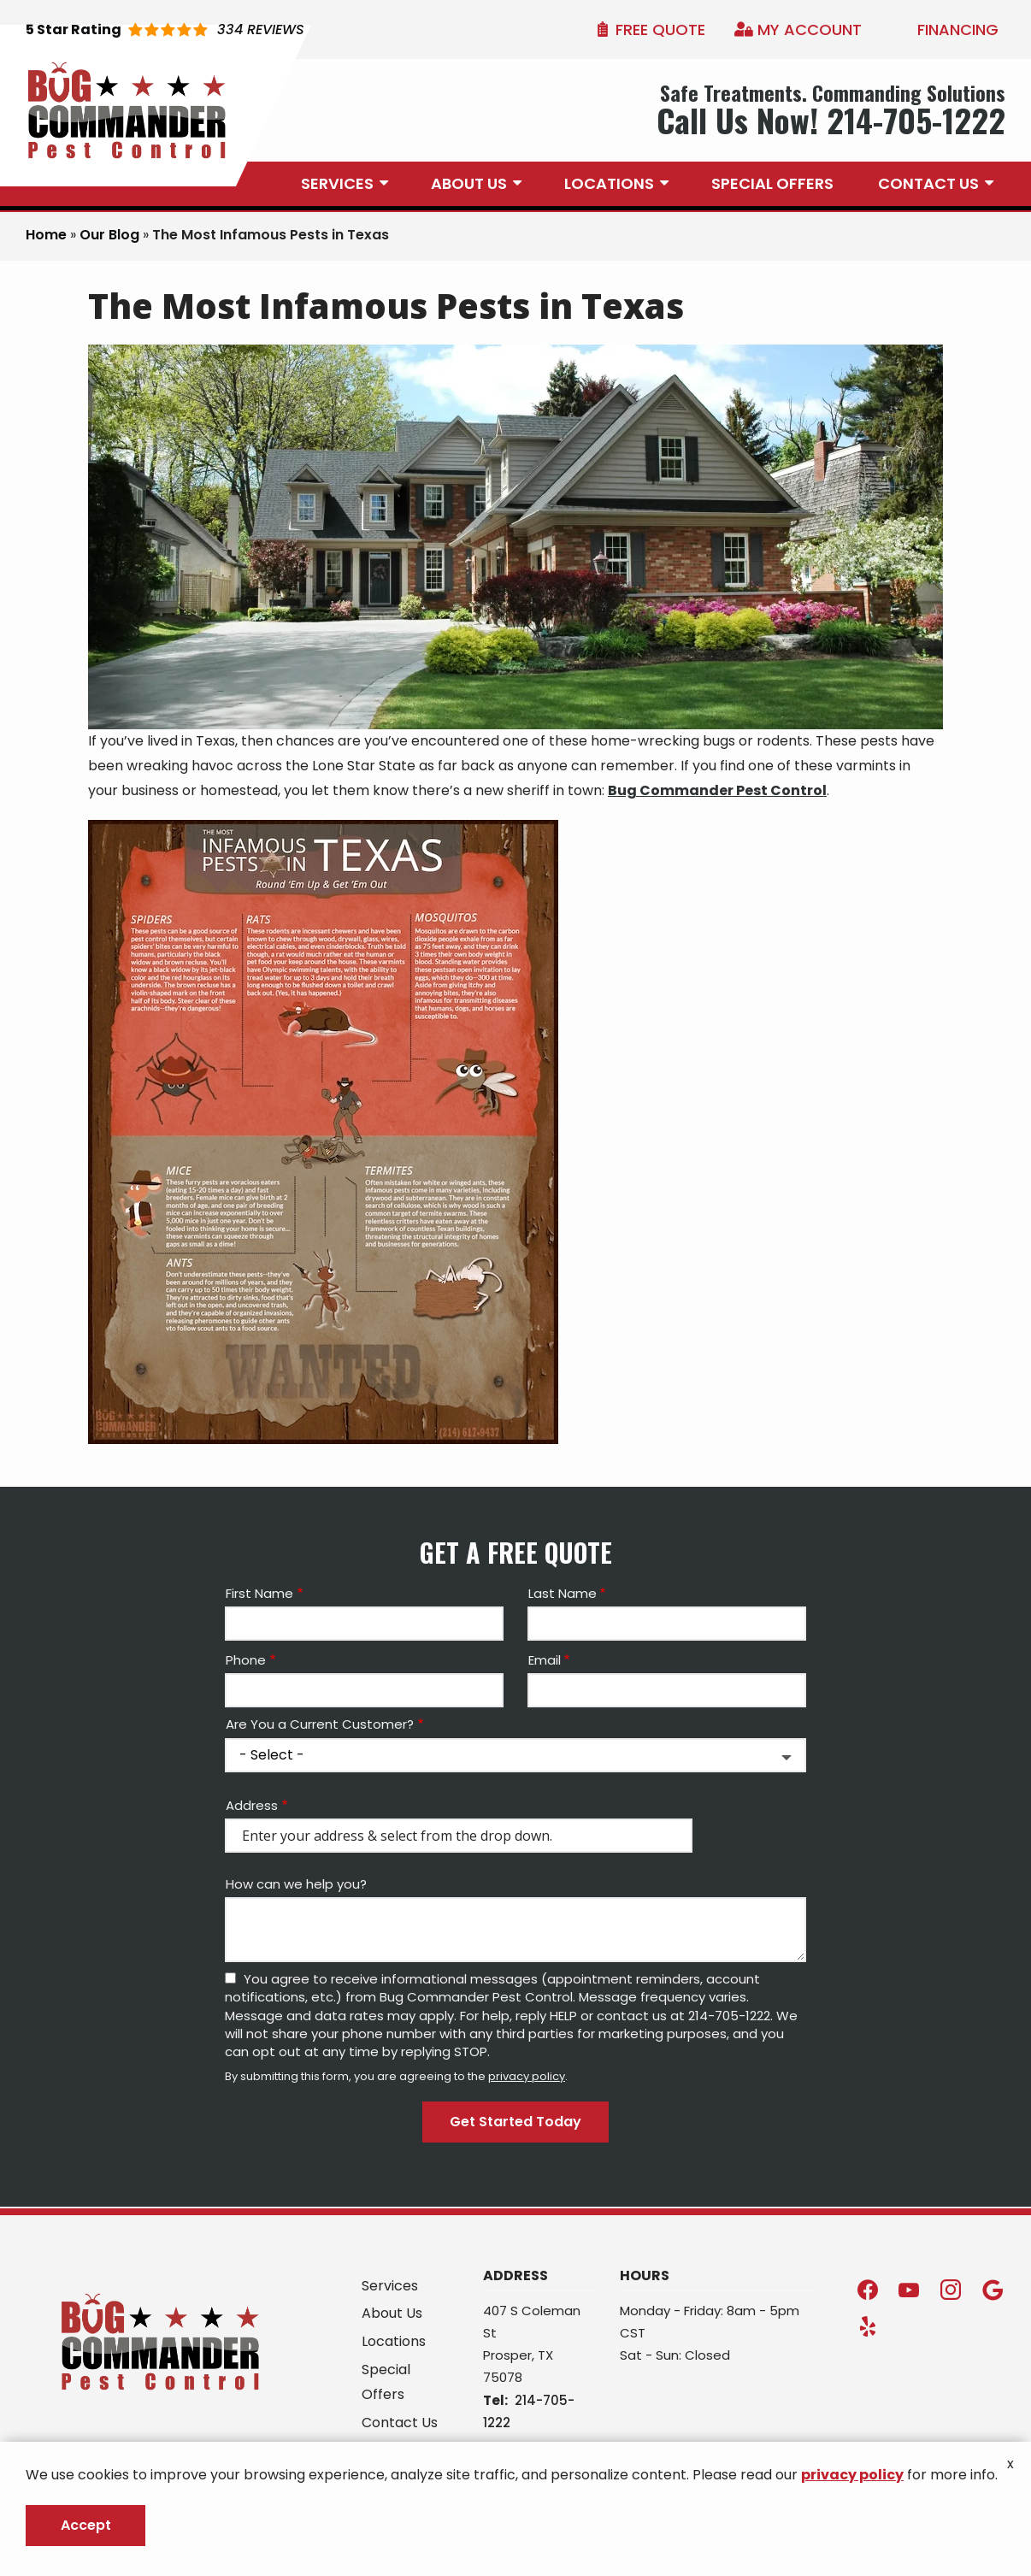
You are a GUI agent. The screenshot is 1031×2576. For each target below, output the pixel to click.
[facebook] (867, 2289)
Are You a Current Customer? (320, 1724)
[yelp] (867, 2326)
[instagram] (951, 2289)
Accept (86, 2525)
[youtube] (908, 2289)
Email (544, 1660)
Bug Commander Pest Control (717, 790)
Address (252, 1805)
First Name (259, 1593)
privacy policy (526, 2076)
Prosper (507, 2355)
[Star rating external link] (165, 30)
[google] (992, 2289)
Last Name (562, 1593)
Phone (246, 1660)
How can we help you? (296, 1884)
